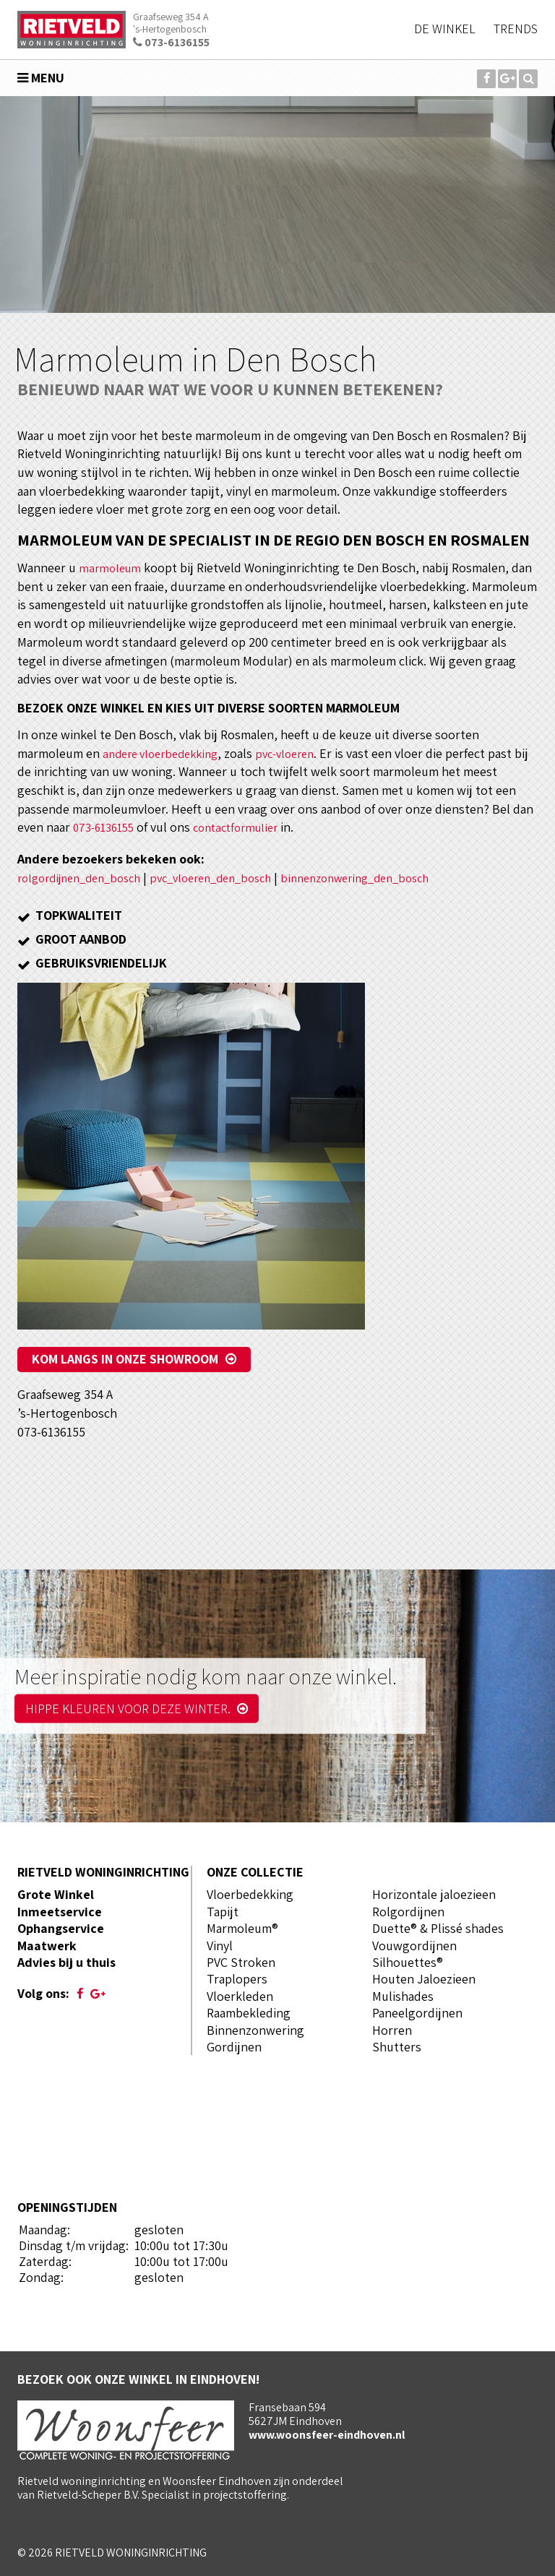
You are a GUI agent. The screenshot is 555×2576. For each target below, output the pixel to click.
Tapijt (222, 1911)
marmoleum (112, 567)
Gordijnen (234, 2046)
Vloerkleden (240, 1996)
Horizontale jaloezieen (434, 1894)
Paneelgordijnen (417, 2012)
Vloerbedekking (250, 1894)
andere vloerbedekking (166, 753)
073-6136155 (171, 42)
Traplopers (237, 1978)
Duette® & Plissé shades (438, 1928)
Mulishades (403, 1996)
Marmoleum (239, 1928)
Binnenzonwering (255, 2030)
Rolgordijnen (408, 1911)
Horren (392, 2030)
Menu (40, 77)
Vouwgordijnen (414, 1945)
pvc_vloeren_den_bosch (231, 877)
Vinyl (220, 1945)
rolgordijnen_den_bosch (86, 877)
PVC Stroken (241, 1962)
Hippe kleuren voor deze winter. (136, 1708)
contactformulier (246, 827)
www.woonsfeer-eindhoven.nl (327, 2434)
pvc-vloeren (299, 753)
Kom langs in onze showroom (125, 1359)
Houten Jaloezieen (424, 1978)
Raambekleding (249, 2012)
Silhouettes (404, 1962)
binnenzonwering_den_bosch (390, 877)
